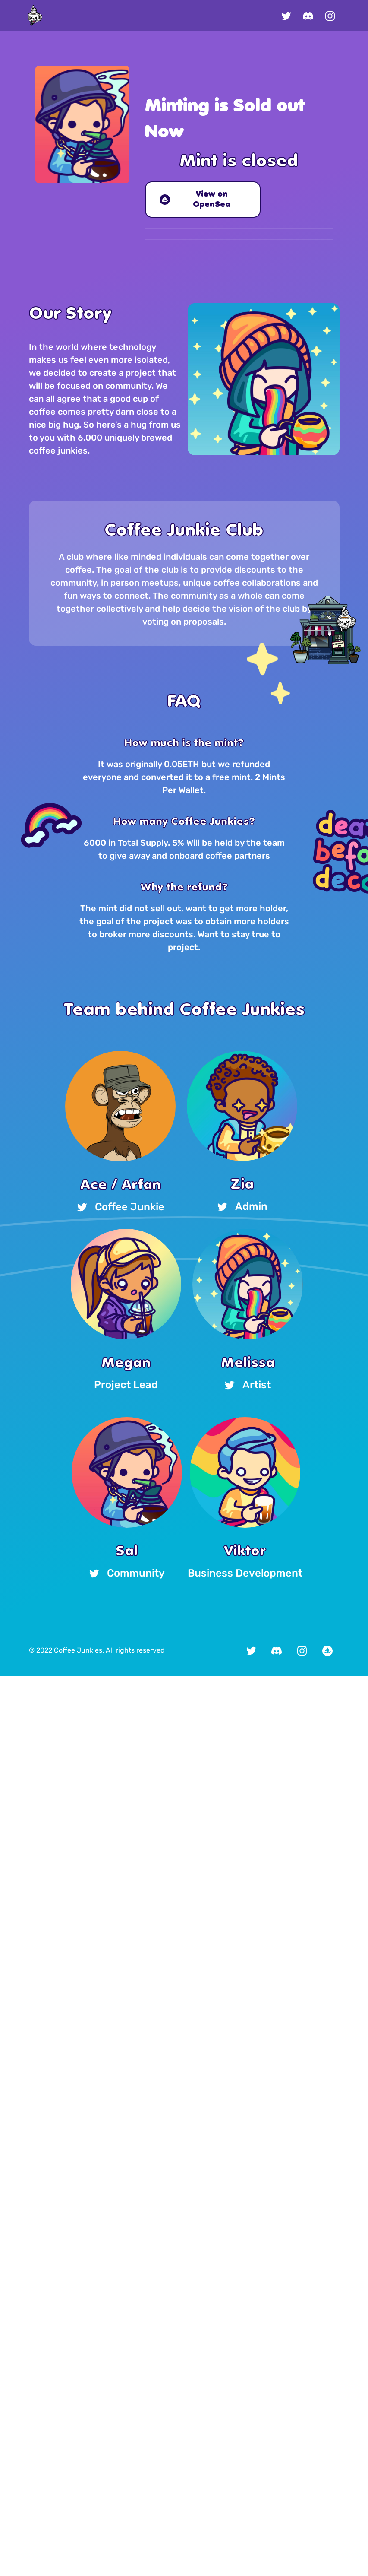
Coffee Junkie (120, 1207)
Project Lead (126, 1385)
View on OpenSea (195, 199)
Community (127, 1573)
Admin (242, 1206)
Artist (247, 1385)
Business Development (245, 1573)
